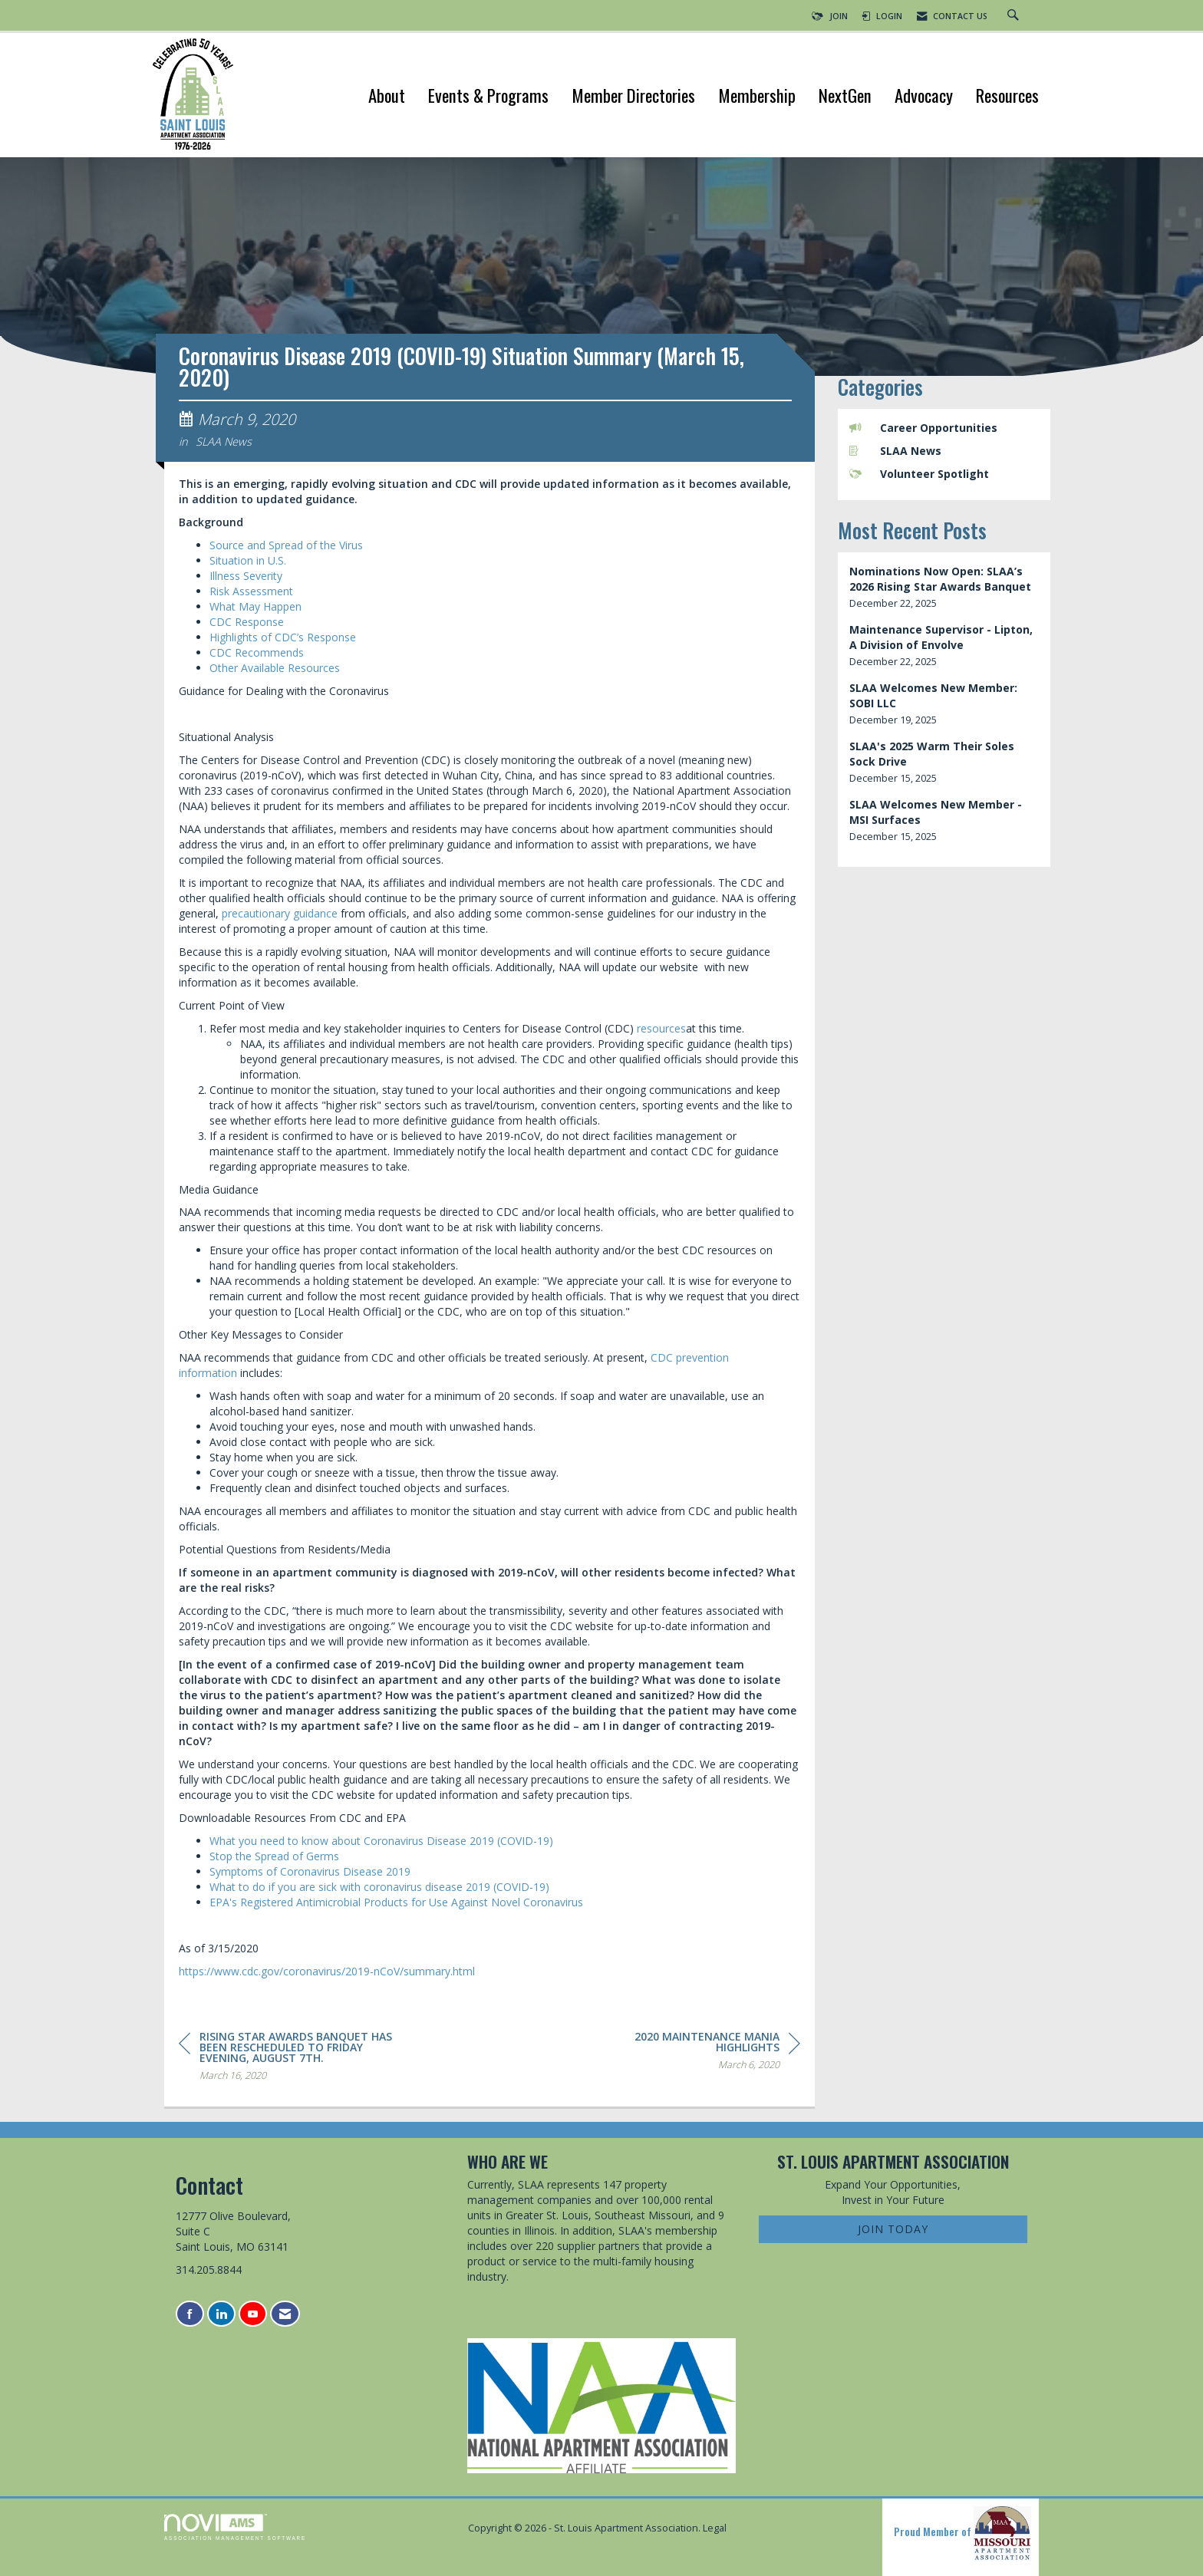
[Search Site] (1015, 16)
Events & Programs (488, 97)
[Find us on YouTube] (253, 2314)
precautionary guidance (280, 913)
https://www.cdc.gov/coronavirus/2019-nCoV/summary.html (327, 1971)
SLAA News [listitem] (895, 450)
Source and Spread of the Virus (286, 545)
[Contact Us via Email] (285, 2314)
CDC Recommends (256, 652)
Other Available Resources (274, 667)
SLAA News (224, 441)
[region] (685, 2053)
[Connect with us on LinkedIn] (221, 2314)
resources (661, 1028)
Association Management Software (235, 2527)
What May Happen (255, 606)
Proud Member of (962, 2533)
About (386, 97)
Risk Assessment (251, 591)
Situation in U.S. (247, 560)
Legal (715, 2528)
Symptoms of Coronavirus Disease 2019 (309, 1871)
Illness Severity (245, 575)
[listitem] (944, 587)
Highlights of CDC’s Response (282, 637)
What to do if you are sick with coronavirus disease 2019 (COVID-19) (379, 1886)
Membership (757, 97)
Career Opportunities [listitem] (923, 427)
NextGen (845, 97)
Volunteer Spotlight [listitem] (919, 473)
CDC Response (246, 621)
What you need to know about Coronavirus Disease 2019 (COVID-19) (381, 1840)
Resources (1007, 97)
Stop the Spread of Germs (274, 1856)
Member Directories (633, 97)
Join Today (893, 2229)
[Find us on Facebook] (190, 2314)
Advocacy (924, 97)
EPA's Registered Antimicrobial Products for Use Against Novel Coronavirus (396, 1902)
